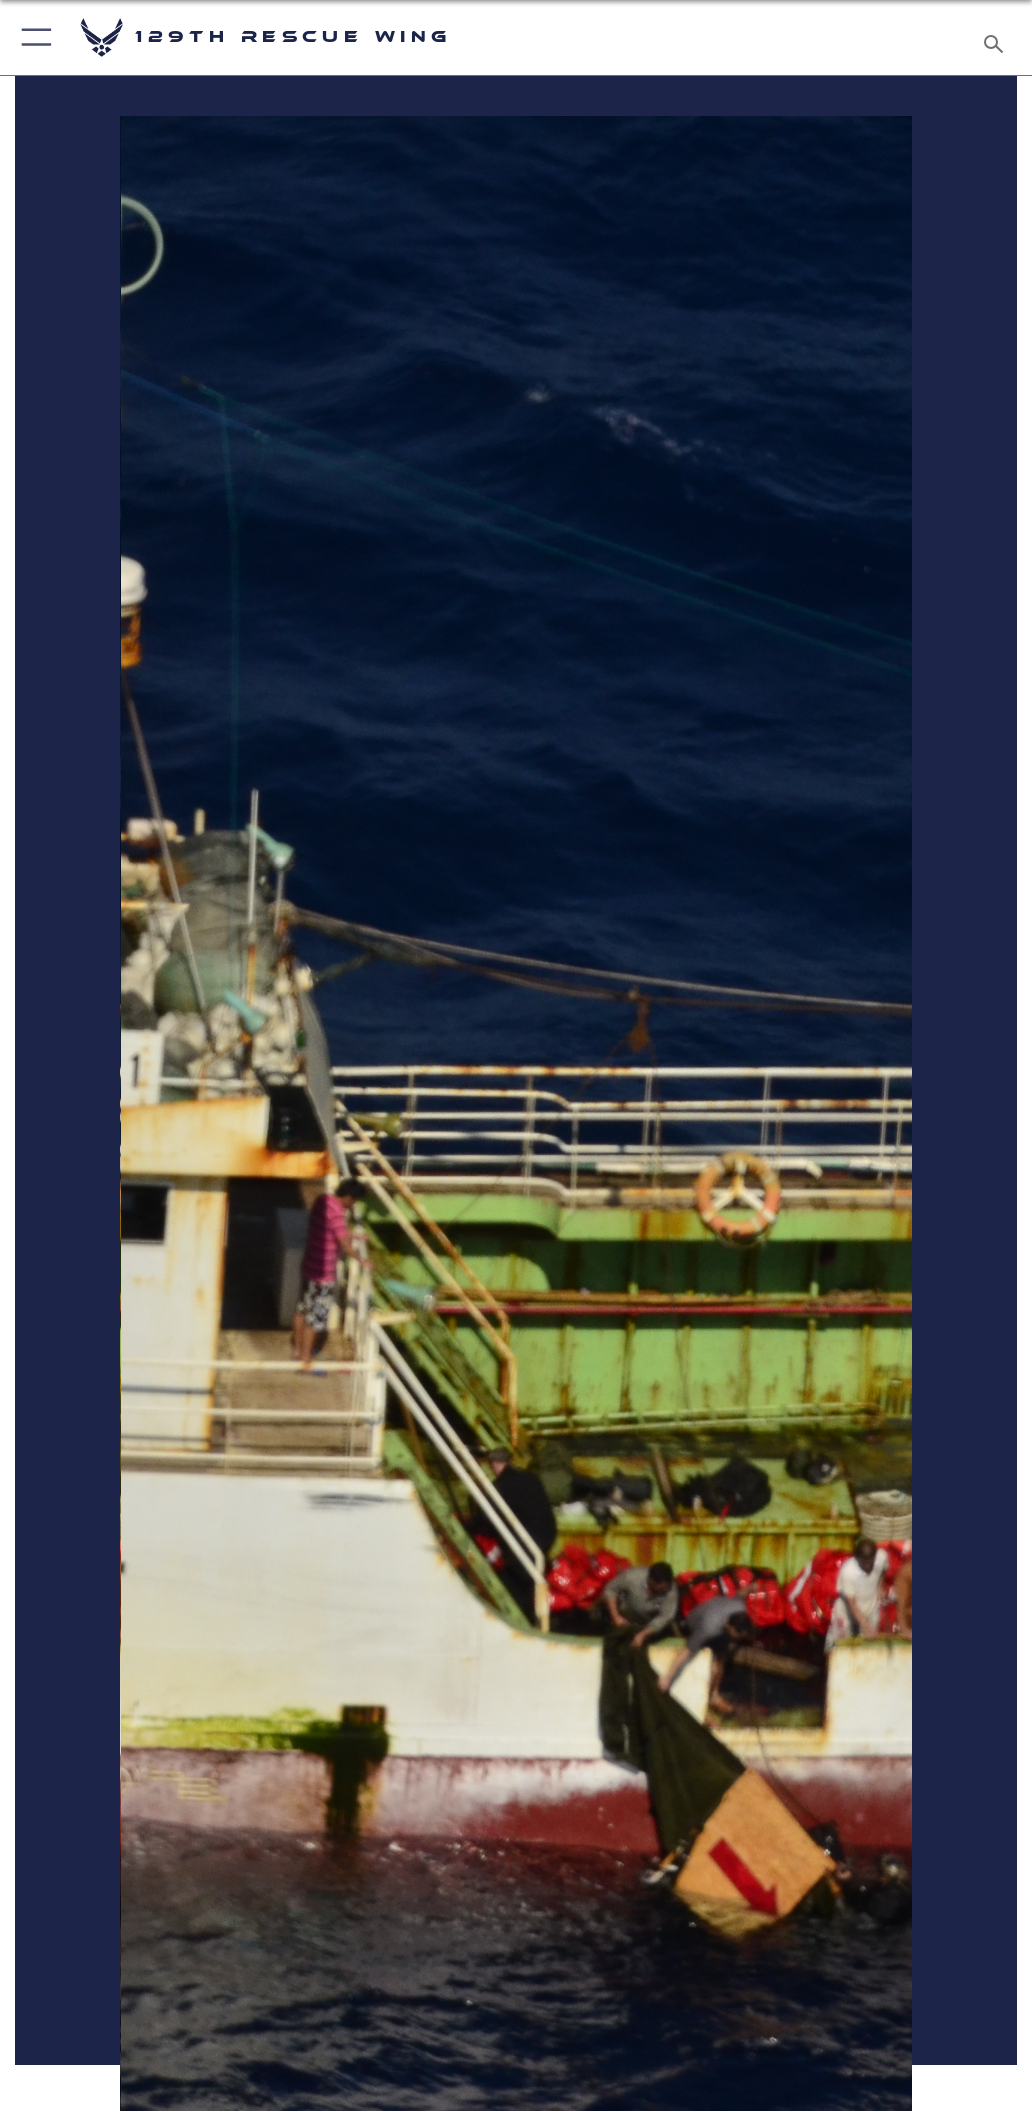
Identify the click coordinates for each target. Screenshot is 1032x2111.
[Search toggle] (997, 37)
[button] (32, 37)
